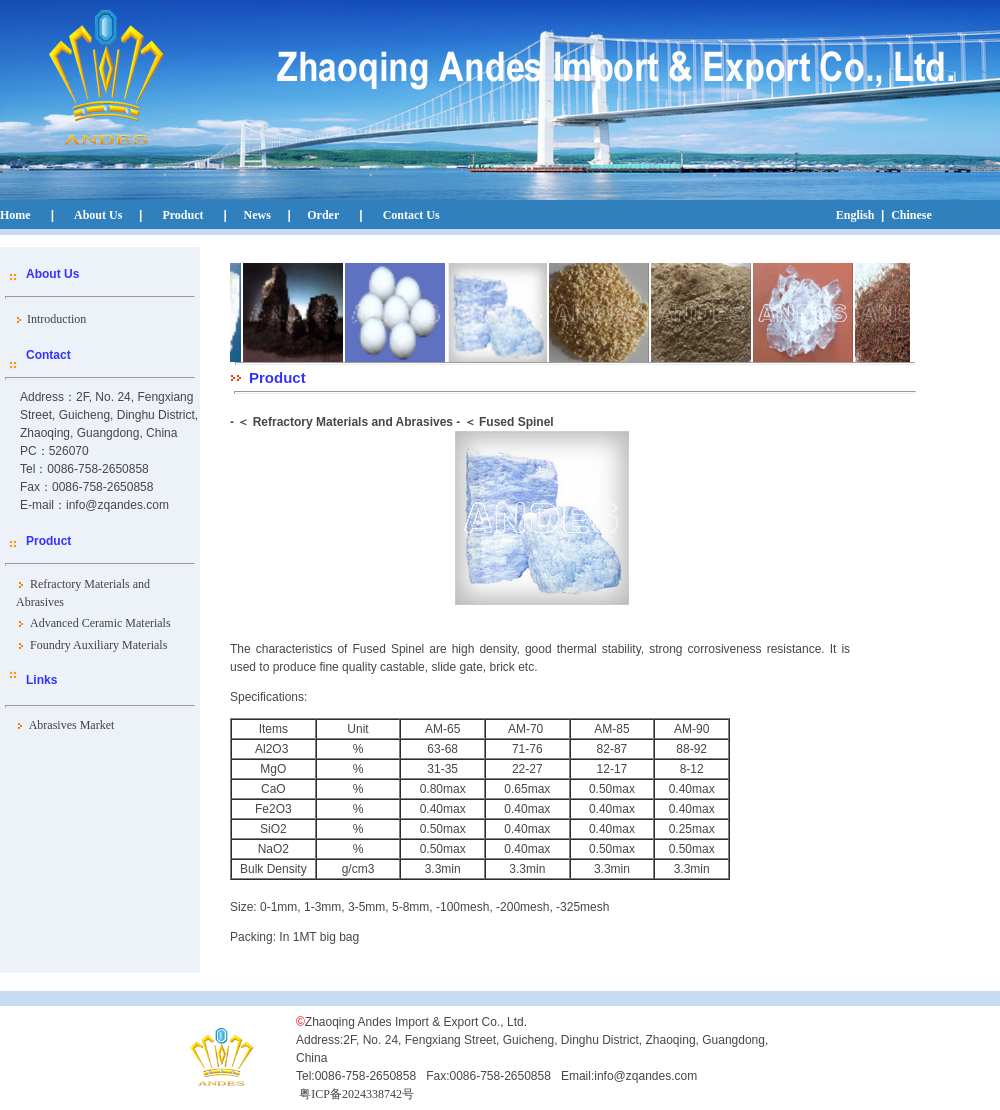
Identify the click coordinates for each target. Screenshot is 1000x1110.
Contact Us (411, 215)
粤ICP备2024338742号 (356, 1094)
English (855, 215)
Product (182, 215)
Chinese (911, 215)
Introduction (53, 319)
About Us (98, 215)
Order (321, 215)
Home (15, 215)
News (257, 215)
